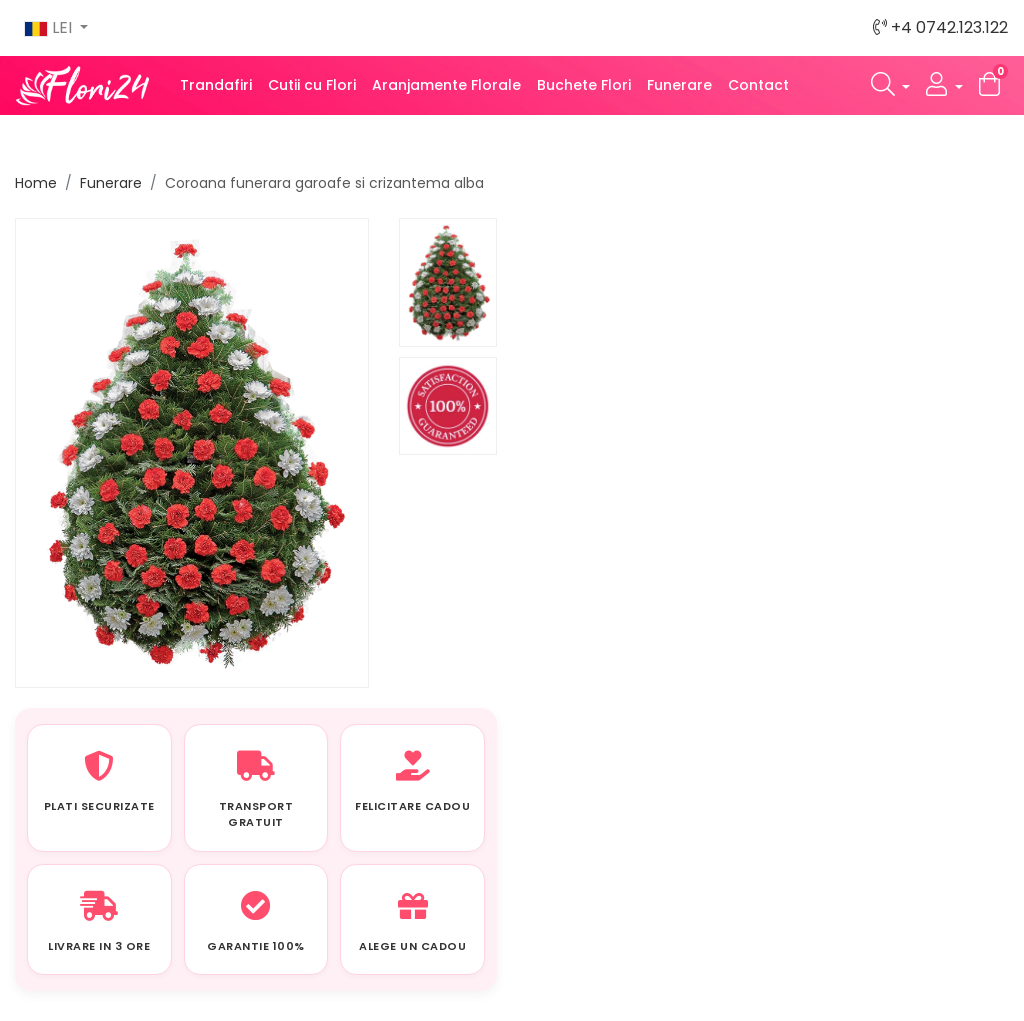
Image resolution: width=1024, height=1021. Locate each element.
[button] (891, 85)
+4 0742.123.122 (940, 27)
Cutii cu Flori (312, 85)
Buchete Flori (584, 85)
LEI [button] (50, 27)
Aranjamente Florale (446, 85)
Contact (758, 85)
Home (36, 183)
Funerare (679, 85)
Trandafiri (216, 85)
